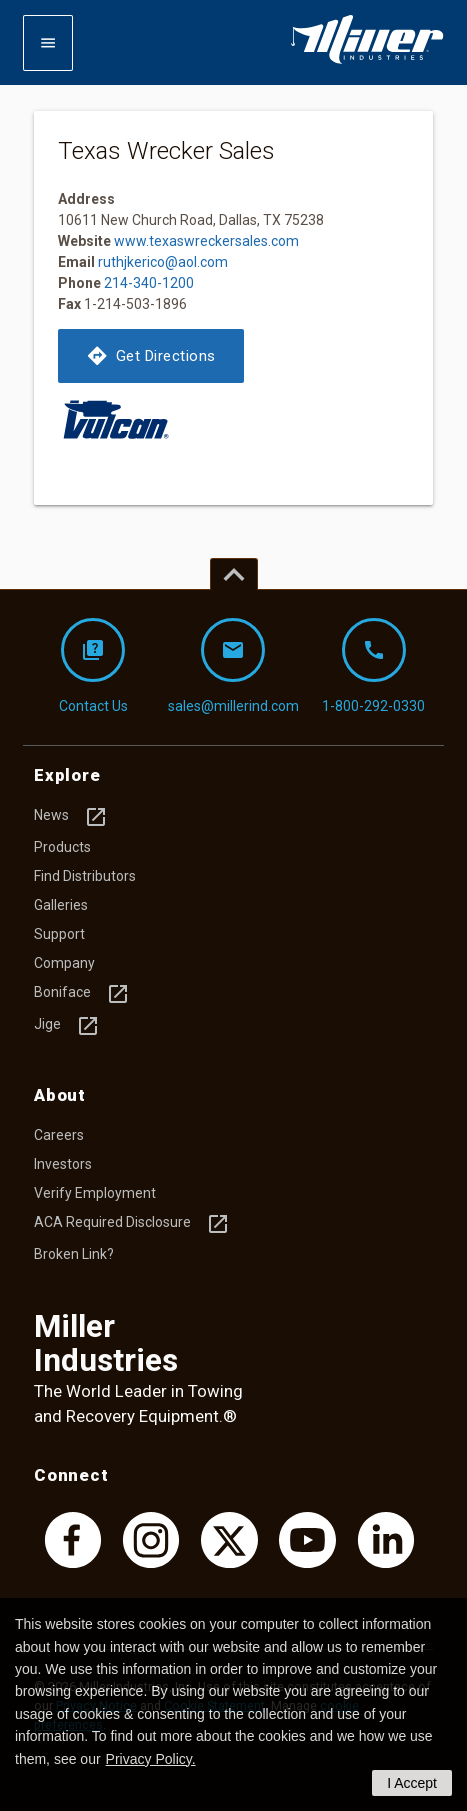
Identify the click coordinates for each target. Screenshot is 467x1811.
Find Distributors (85, 876)
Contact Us (93, 666)
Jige (67, 1026)
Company (64, 963)
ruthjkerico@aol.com (163, 262)
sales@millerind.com (233, 666)
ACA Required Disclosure (132, 1224)
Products (62, 847)
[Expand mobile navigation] (48, 43)
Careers (59, 1135)
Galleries (61, 905)
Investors (63, 1164)
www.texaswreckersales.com (206, 241)
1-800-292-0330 (373, 666)
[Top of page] (234, 574)
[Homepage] (367, 60)
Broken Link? (74, 1254)
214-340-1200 (149, 283)
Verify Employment (95, 1193)
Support (59, 934)
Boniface (82, 994)
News (71, 817)
